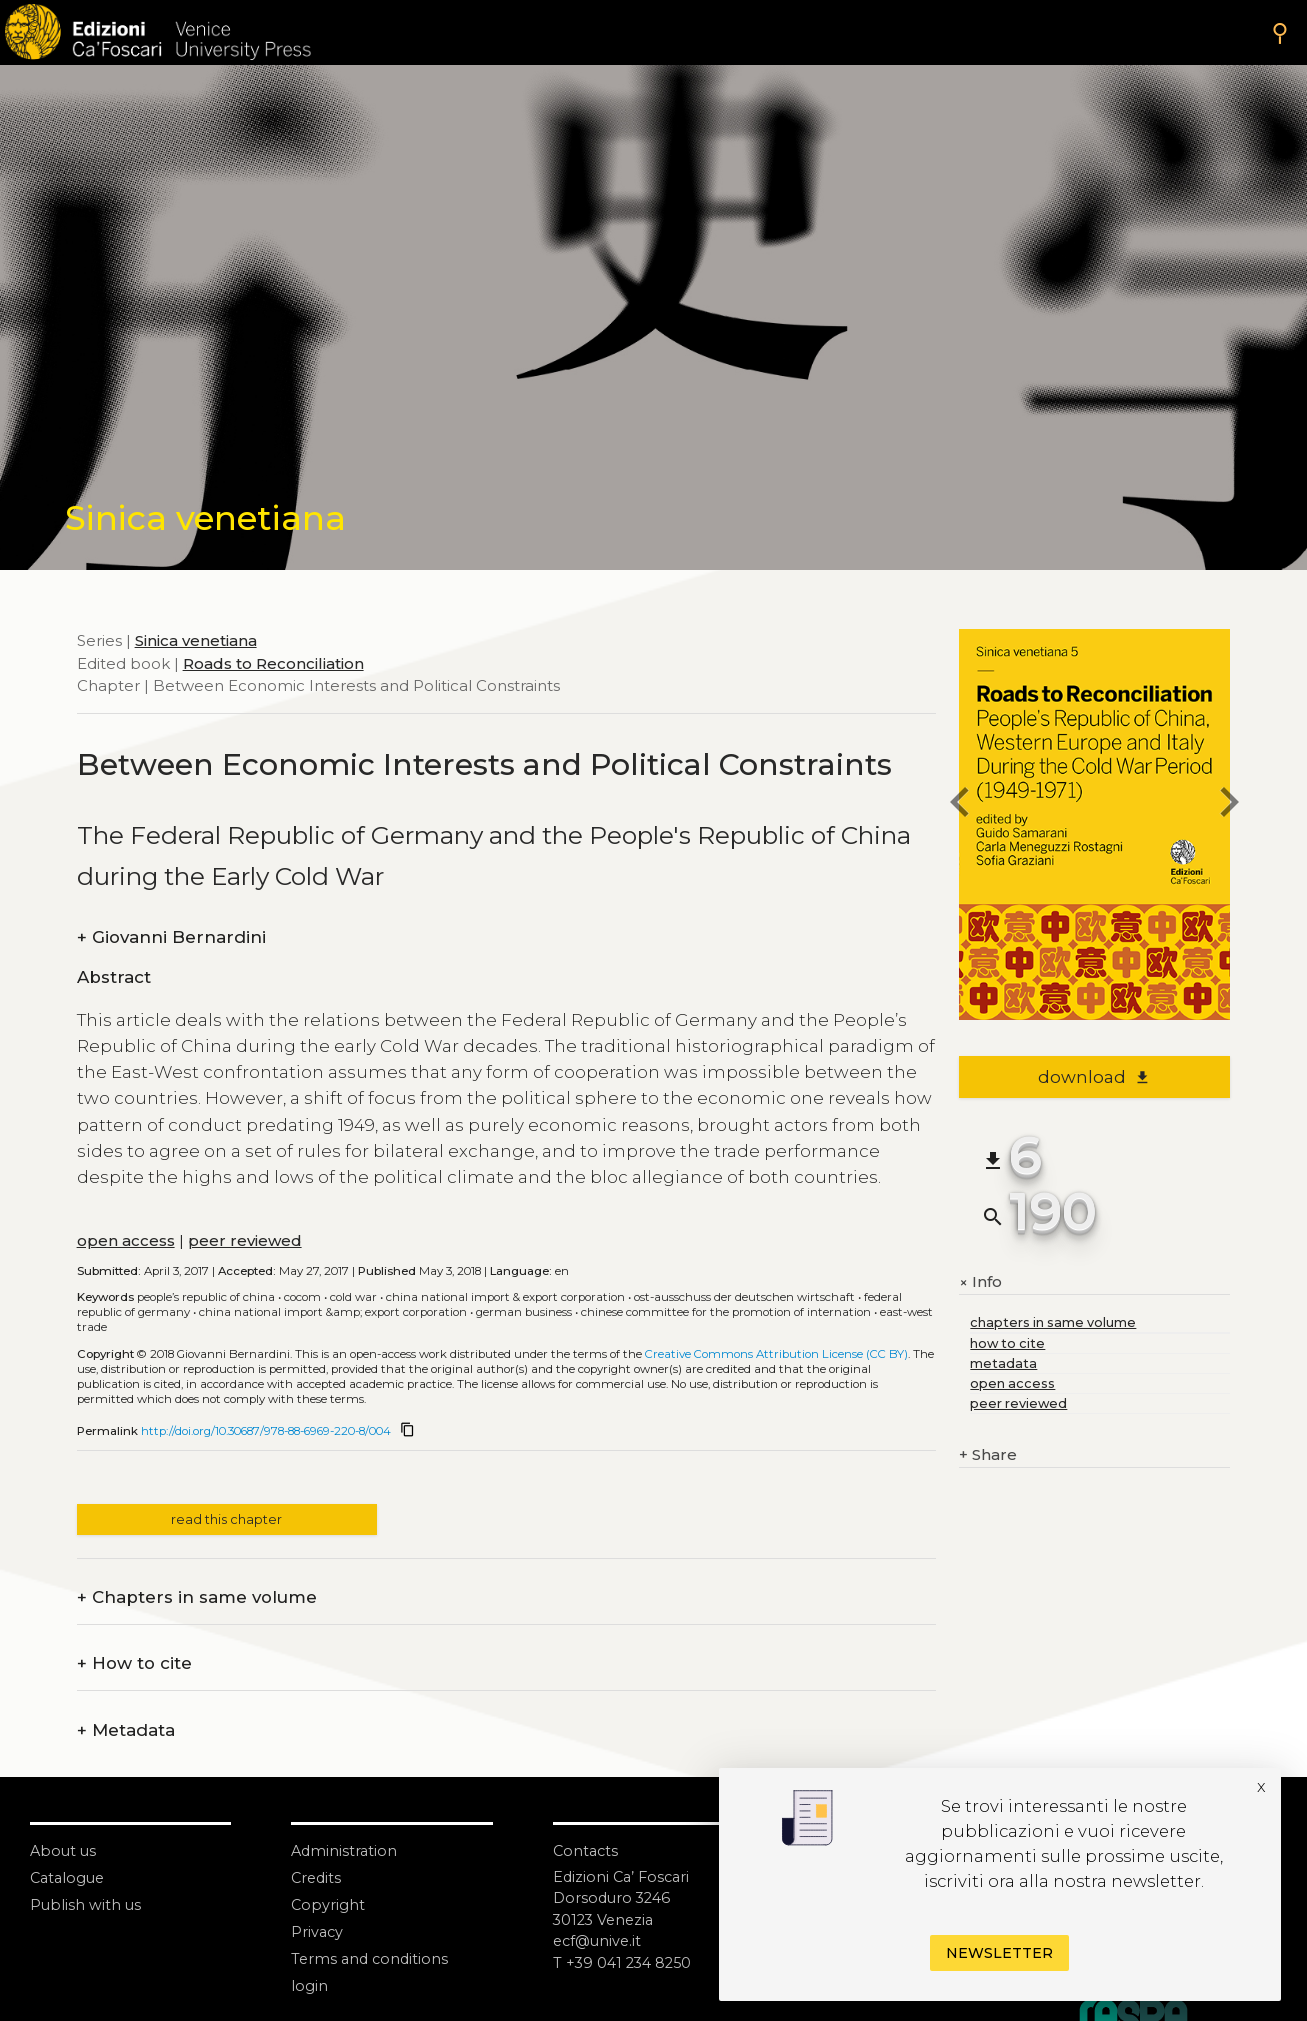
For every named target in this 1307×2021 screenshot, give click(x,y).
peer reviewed (245, 1240)
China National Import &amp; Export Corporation (333, 1312)
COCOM (302, 1297)
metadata (1003, 1363)
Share (988, 1455)
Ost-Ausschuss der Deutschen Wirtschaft (744, 1297)
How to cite (134, 1663)
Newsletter (999, 1953)
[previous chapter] (959, 805)
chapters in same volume (1053, 1322)
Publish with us (86, 1904)
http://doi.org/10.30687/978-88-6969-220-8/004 (266, 1431)
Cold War (353, 1297)
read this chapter (226, 1519)
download (1094, 1077)
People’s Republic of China (206, 1297)
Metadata (126, 1730)
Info (980, 1282)
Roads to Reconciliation (273, 663)
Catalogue (69, 1877)
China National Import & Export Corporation (505, 1297)
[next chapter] (1230, 805)
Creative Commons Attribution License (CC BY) (776, 1354)
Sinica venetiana (196, 640)
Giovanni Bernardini (171, 937)
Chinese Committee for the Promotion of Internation (726, 1312)
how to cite (1007, 1343)
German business (524, 1312)
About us (64, 1850)
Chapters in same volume (197, 1597)
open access (126, 1240)
